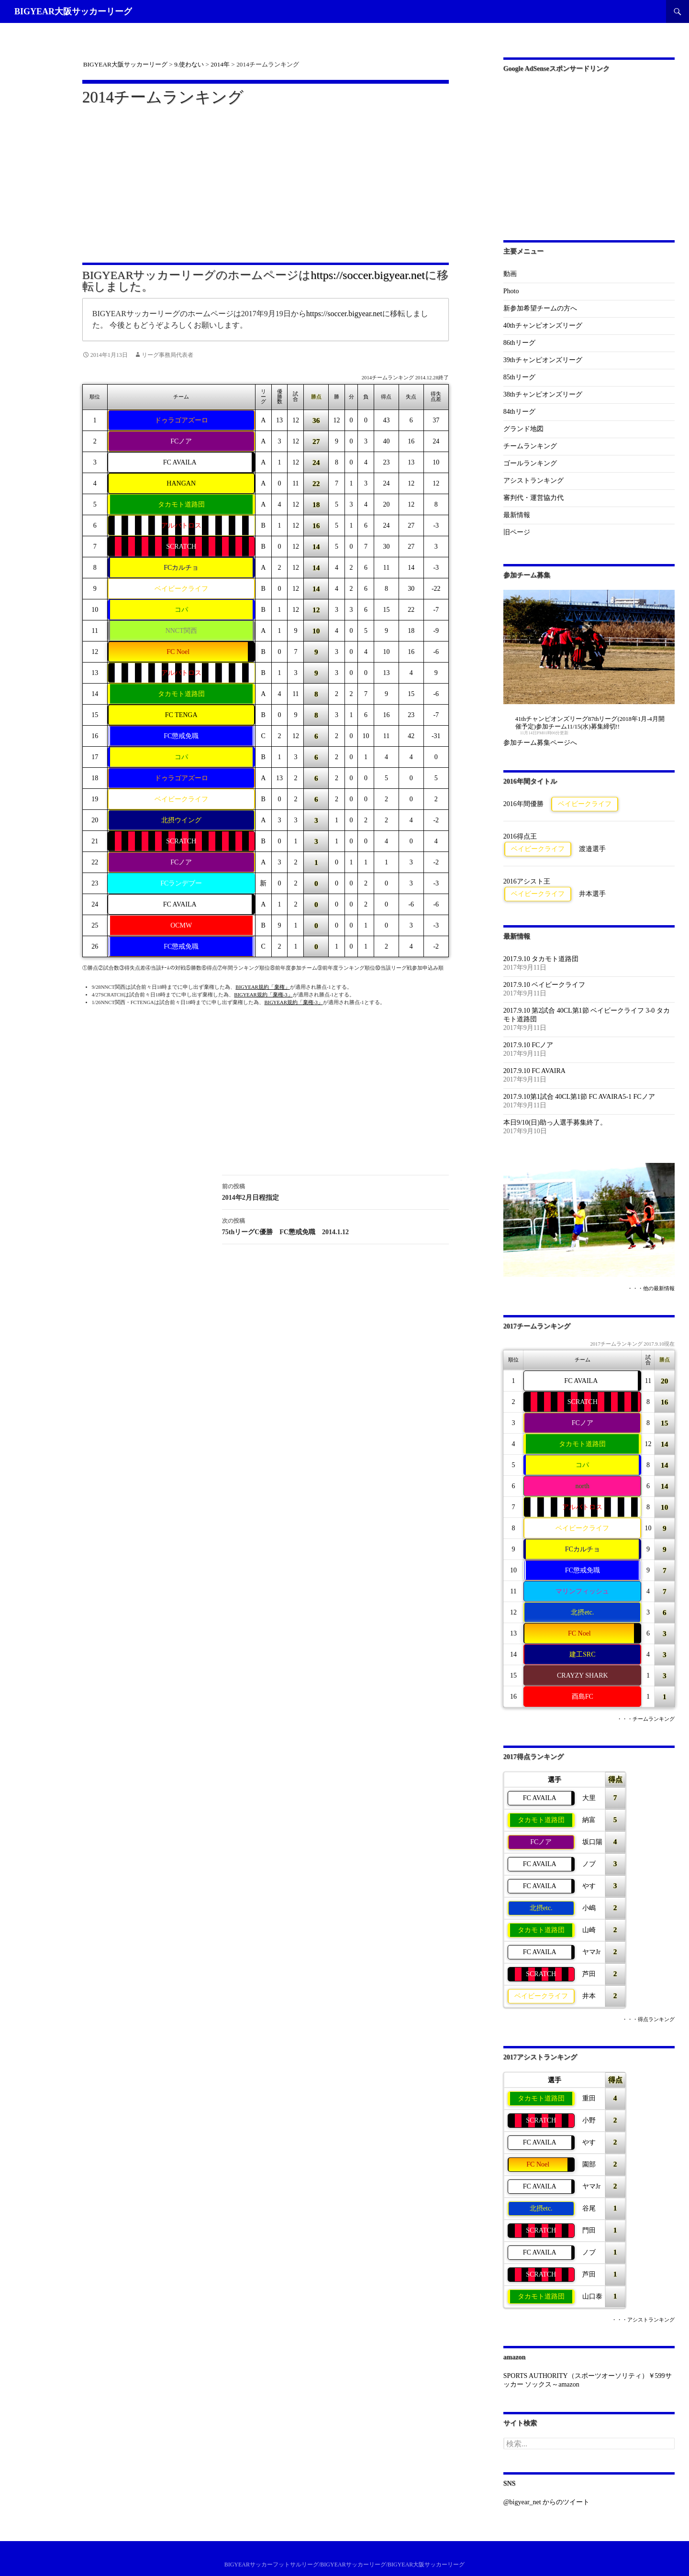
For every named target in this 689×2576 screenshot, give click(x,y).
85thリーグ (519, 377)
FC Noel (178, 651)
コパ (181, 609)
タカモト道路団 (181, 504)
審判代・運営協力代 (533, 497)
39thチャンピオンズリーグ (542, 360)
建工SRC (582, 1654)
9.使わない (189, 64)
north (583, 1486)
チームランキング (530, 446)
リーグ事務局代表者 (167, 355)
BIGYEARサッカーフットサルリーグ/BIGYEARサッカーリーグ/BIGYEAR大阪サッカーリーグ (344, 2564)
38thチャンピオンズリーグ (542, 394)
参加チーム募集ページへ (540, 742)
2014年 (220, 64)
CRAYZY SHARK (582, 1675)
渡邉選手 (592, 848)
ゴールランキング (530, 463)
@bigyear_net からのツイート (546, 2502)
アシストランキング (533, 480)
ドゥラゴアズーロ (181, 420)
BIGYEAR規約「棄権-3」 (263, 994)
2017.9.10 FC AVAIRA (534, 1070)
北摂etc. (582, 1612)
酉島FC (582, 1696)
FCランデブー (181, 883)
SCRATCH (181, 546)
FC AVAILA (180, 462)
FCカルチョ (181, 567)
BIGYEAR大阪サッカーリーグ (73, 11)
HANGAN (181, 483)
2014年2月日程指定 (335, 1191)
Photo (511, 291)
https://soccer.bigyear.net (368, 275)
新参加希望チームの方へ (540, 308)
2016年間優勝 (523, 803)
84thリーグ (519, 411)
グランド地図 (523, 428)
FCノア (181, 441)
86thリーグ (519, 342)
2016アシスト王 (526, 881)
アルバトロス (181, 525)
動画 (510, 273)
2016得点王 (520, 836)
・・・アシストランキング (643, 2319)
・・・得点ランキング (648, 2019)
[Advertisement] (265, 178)
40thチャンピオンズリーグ (542, 325)
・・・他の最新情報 (651, 1288)
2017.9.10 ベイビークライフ (544, 984)
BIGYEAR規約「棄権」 (262, 987)
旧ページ (516, 532)
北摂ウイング (181, 820)
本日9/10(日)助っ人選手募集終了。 (555, 1122)
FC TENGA (181, 715)
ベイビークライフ (181, 588)
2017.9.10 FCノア (528, 1045)
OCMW (181, 925)
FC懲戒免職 (181, 736)
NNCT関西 (181, 630)
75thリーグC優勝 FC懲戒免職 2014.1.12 (335, 1225)
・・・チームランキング (646, 1719)
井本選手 (592, 893)
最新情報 (516, 515)
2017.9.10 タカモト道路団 (541, 958)
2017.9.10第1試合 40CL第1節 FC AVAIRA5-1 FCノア (579, 1096)
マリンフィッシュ (582, 1591)
